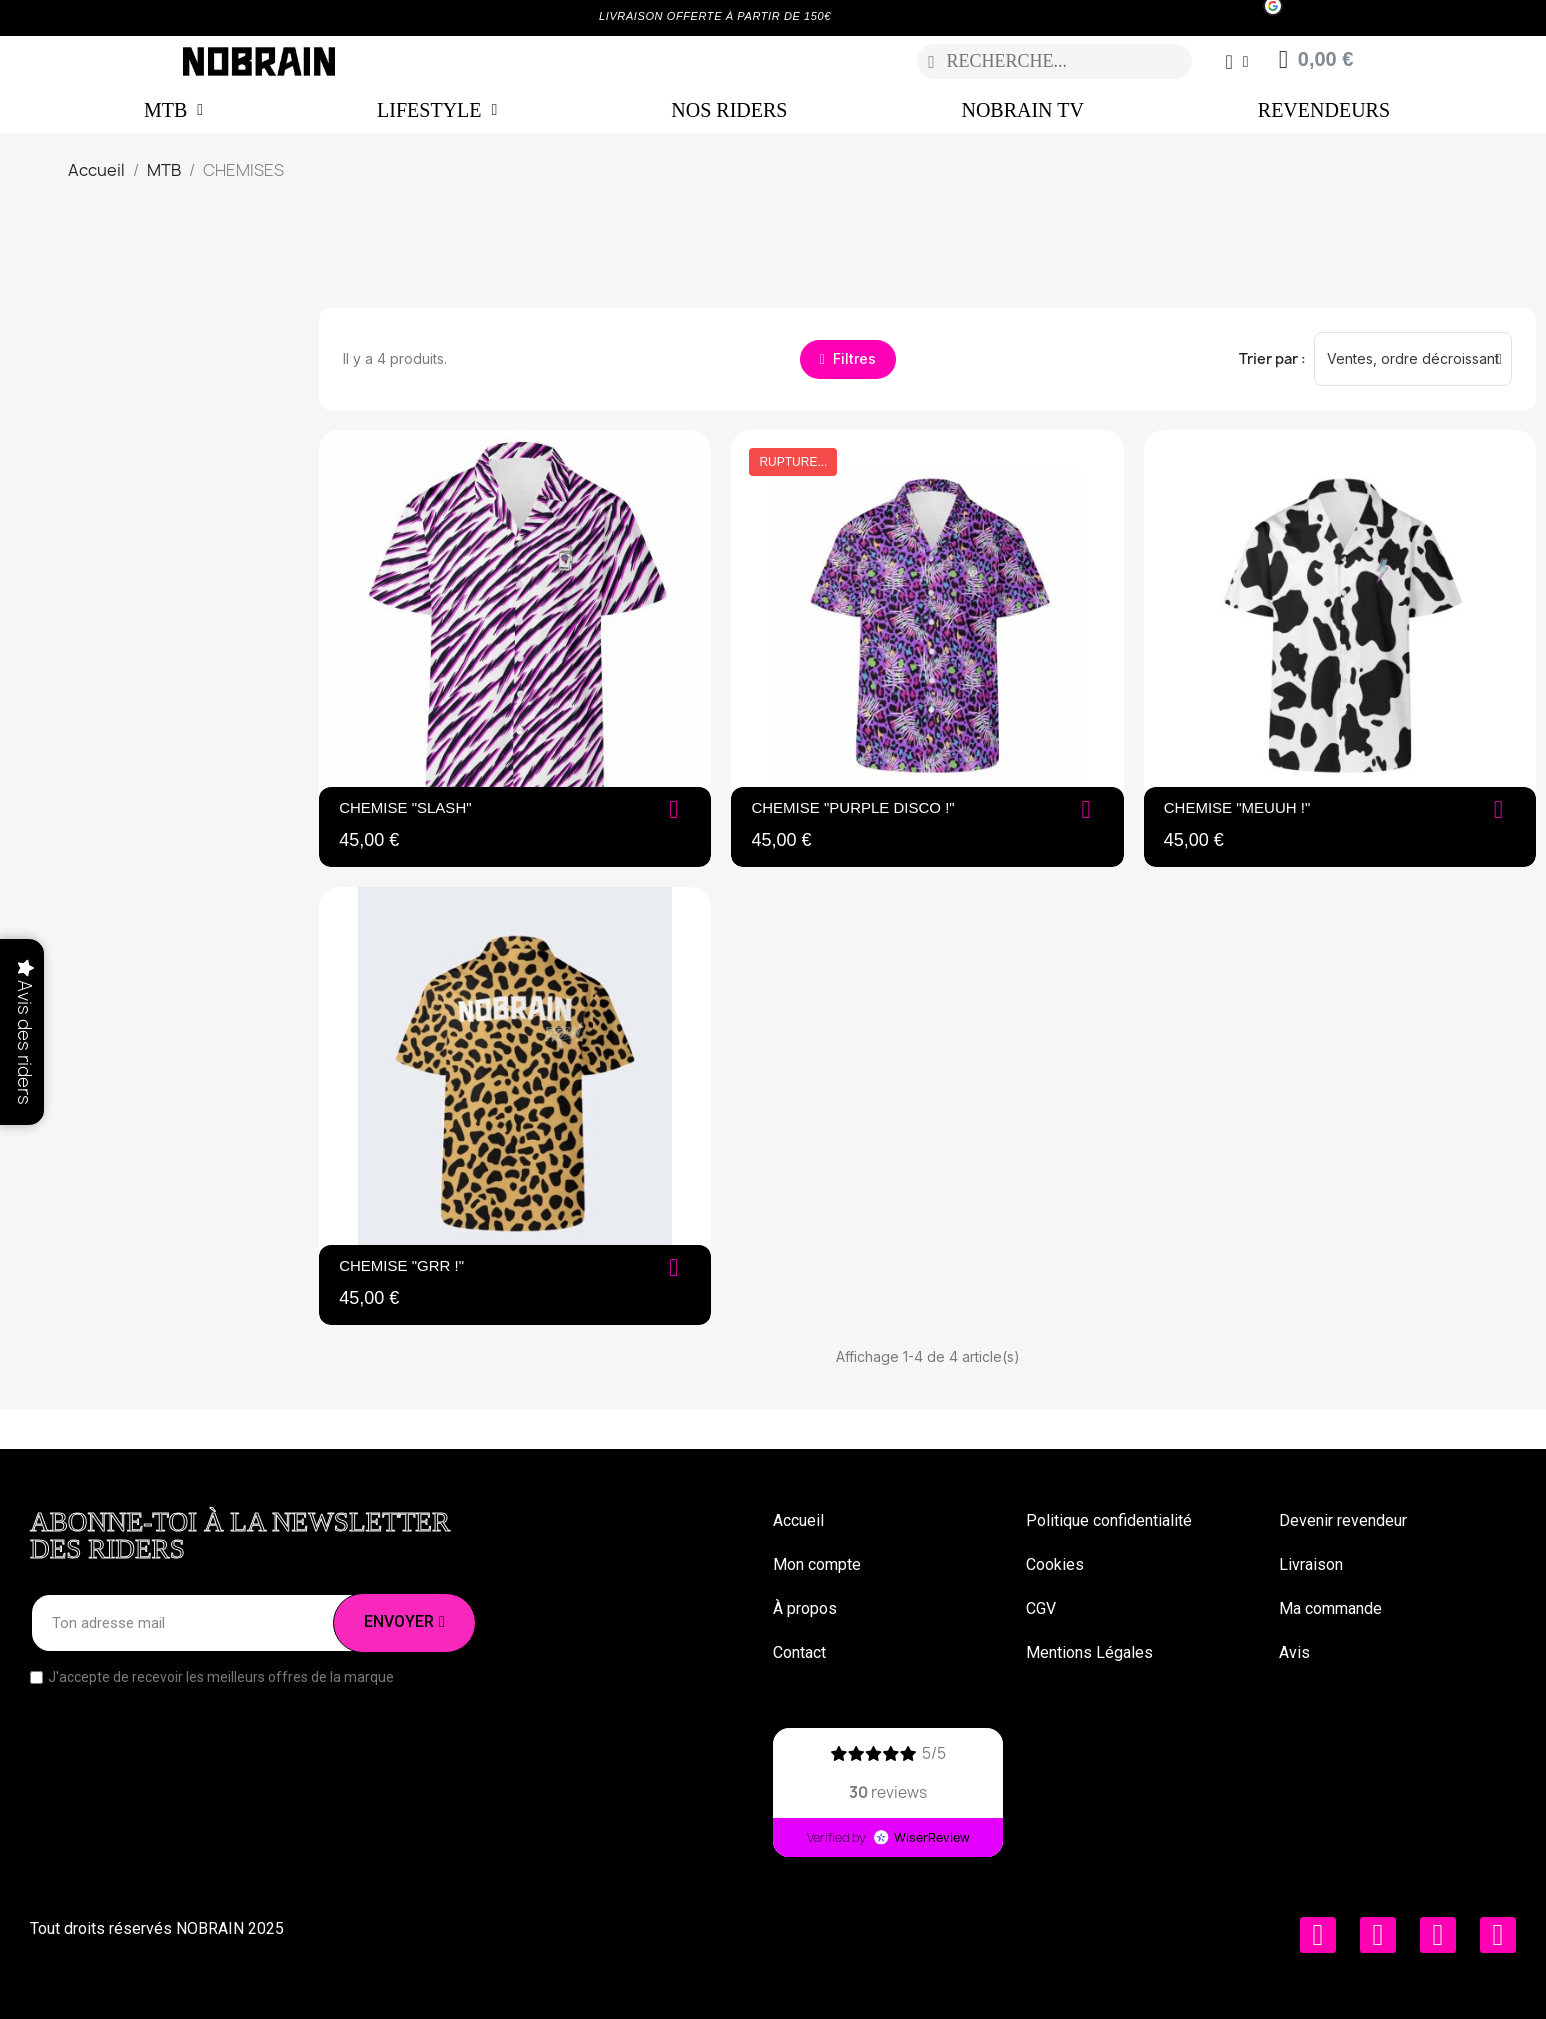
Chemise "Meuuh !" (1237, 807)
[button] (848, 359)
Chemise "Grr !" (401, 1265)
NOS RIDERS (729, 110)
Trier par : (1272, 358)
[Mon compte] (1236, 62)
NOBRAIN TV (1022, 110)
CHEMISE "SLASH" (405, 807)
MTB (173, 110)
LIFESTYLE (437, 110)
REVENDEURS (1324, 110)
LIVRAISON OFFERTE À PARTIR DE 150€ (715, 16)
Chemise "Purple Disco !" (852, 807)
